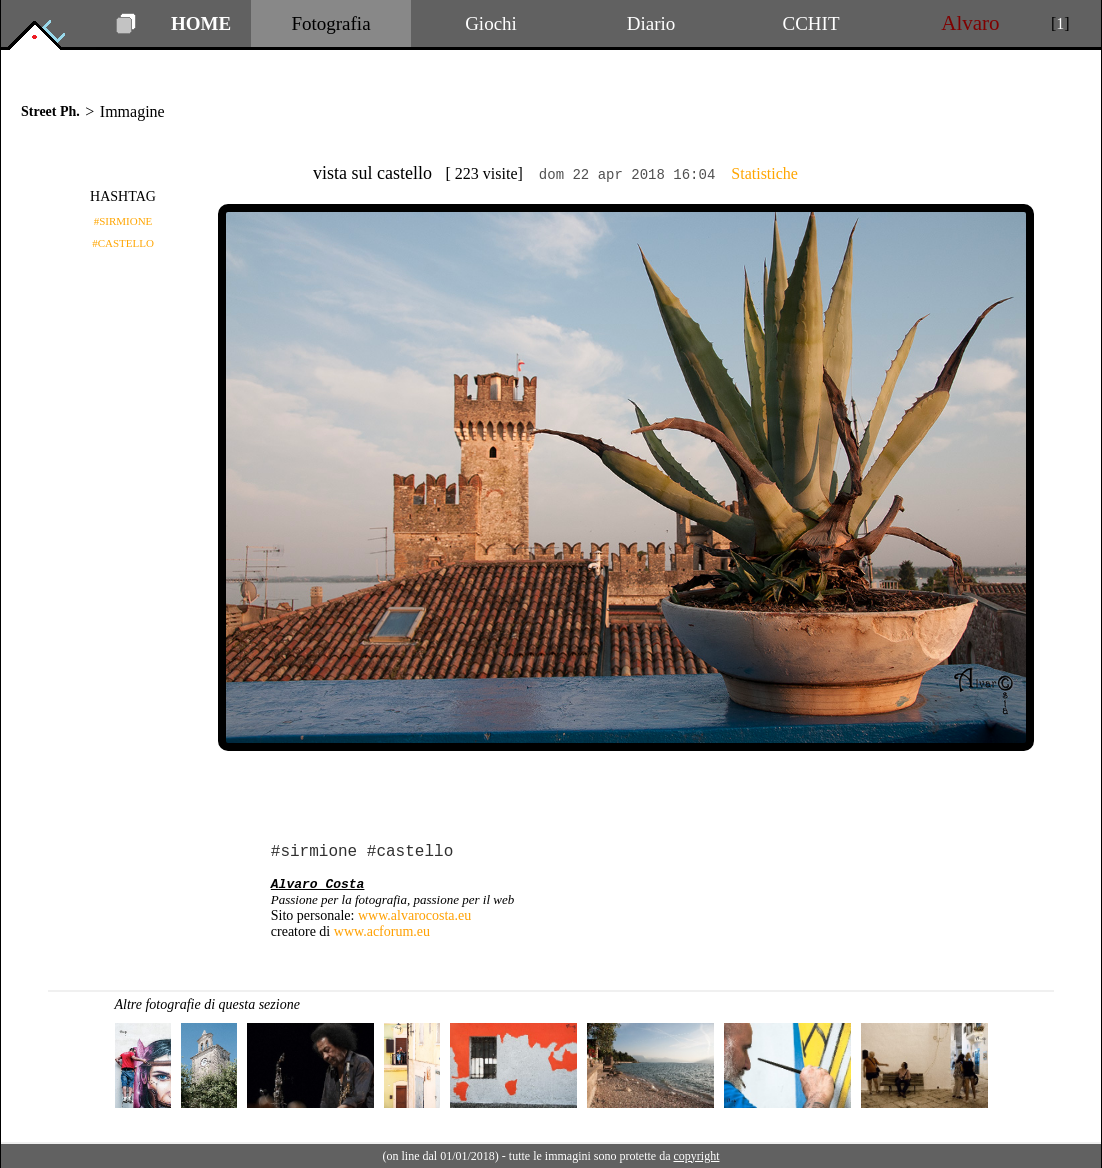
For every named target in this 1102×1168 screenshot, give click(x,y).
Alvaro (971, 23)
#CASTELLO (123, 243)
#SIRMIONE (123, 221)
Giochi (491, 23)
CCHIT (811, 23)
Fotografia (330, 23)
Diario (651, 23)
